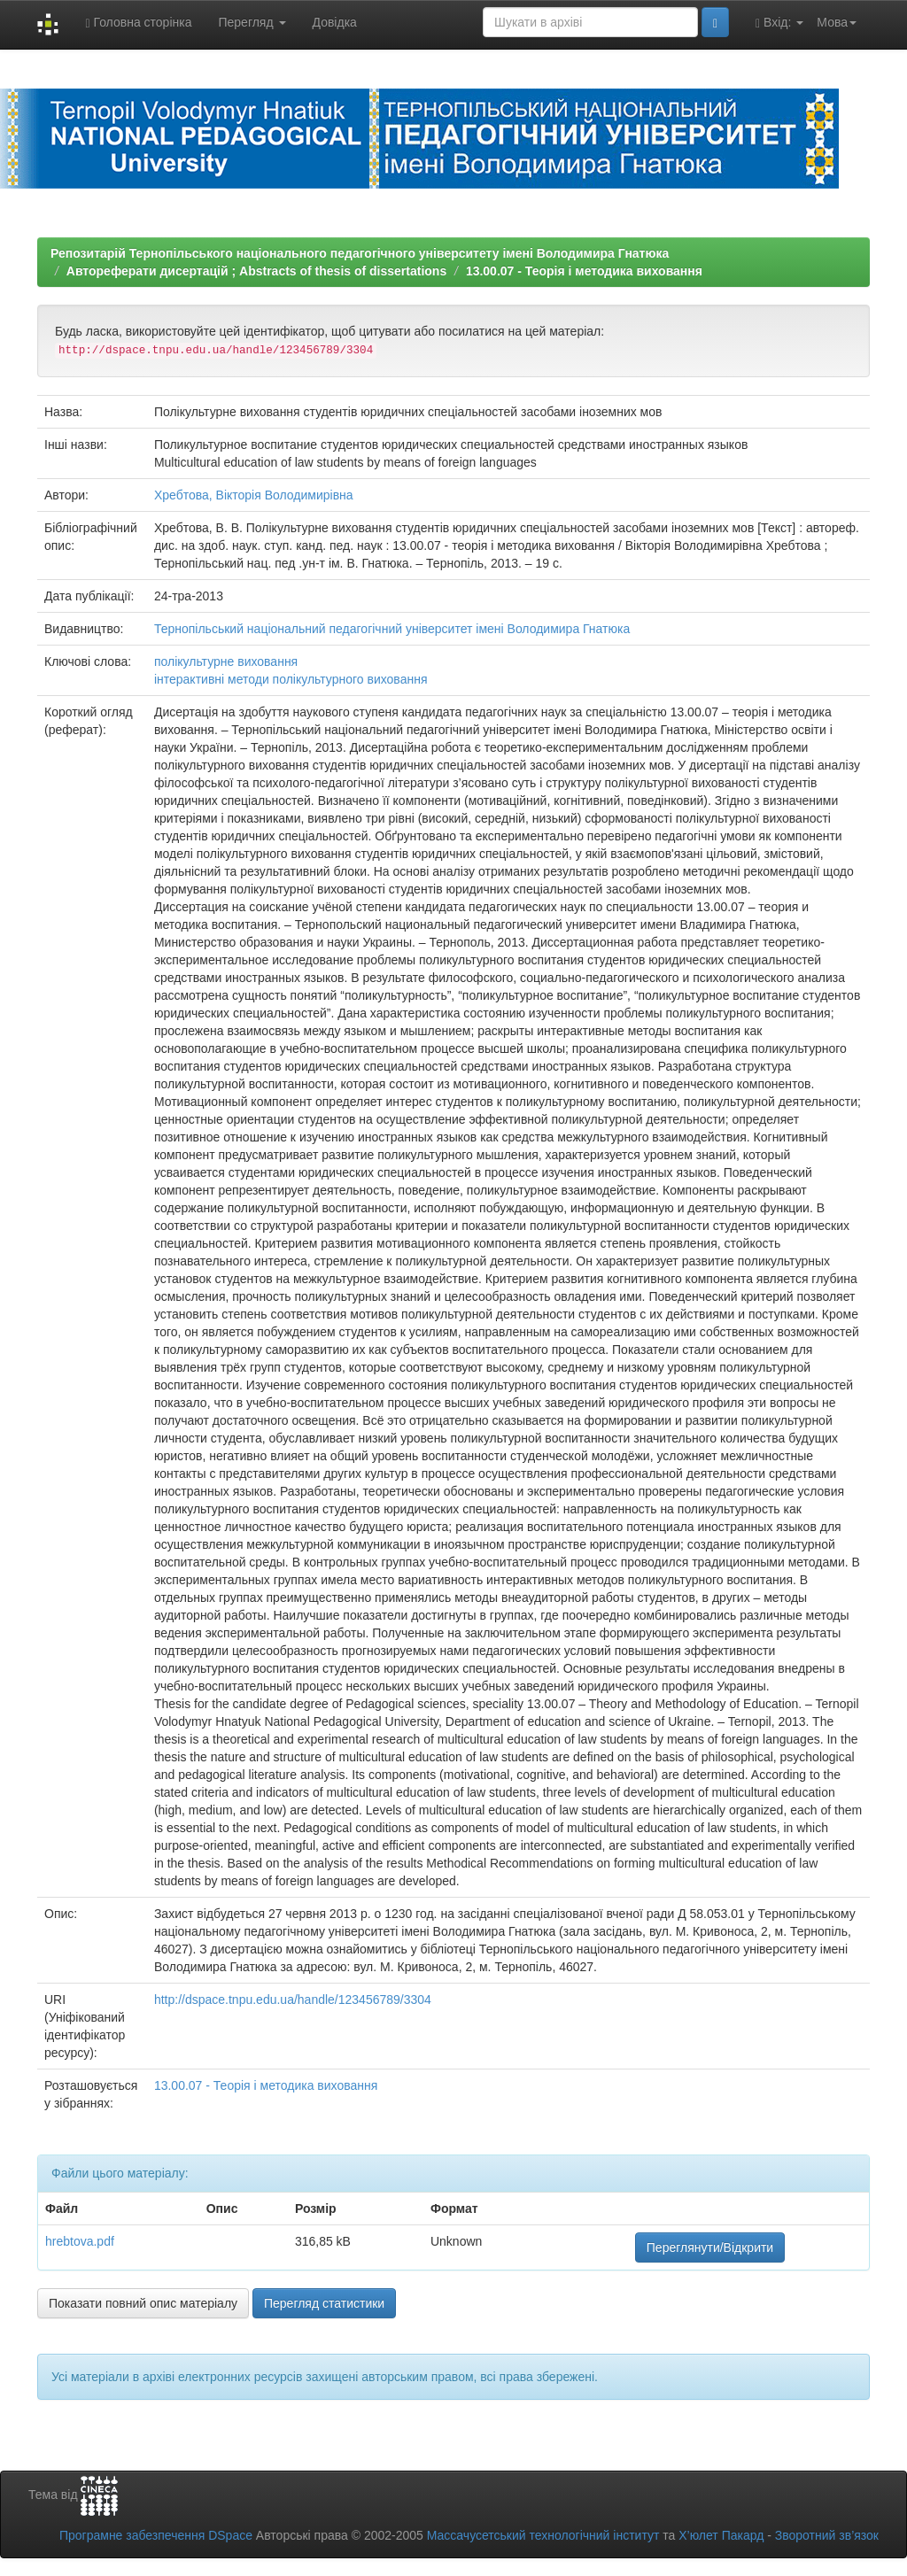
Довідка (335, 22)
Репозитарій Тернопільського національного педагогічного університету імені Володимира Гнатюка (359, 253)
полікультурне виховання (226, 661)
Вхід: (779, 22)
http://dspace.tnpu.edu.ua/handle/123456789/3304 (292, 1999)
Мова (837, 22)
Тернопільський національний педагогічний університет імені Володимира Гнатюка (392, 629)
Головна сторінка (138, 22)
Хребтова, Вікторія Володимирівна (253, 495)
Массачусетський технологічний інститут (543, 2535)
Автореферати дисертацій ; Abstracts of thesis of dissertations (256, 271)
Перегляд (251, 22)
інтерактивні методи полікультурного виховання (291, 679)
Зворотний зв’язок (827, 2535)
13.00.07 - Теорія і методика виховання (584, 271)
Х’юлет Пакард (721, 2535)
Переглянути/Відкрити (710, 2247)
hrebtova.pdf (79, 2241)
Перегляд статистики (324, 2303)
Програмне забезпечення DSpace (155, 2535)
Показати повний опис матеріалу (143, 2303)
